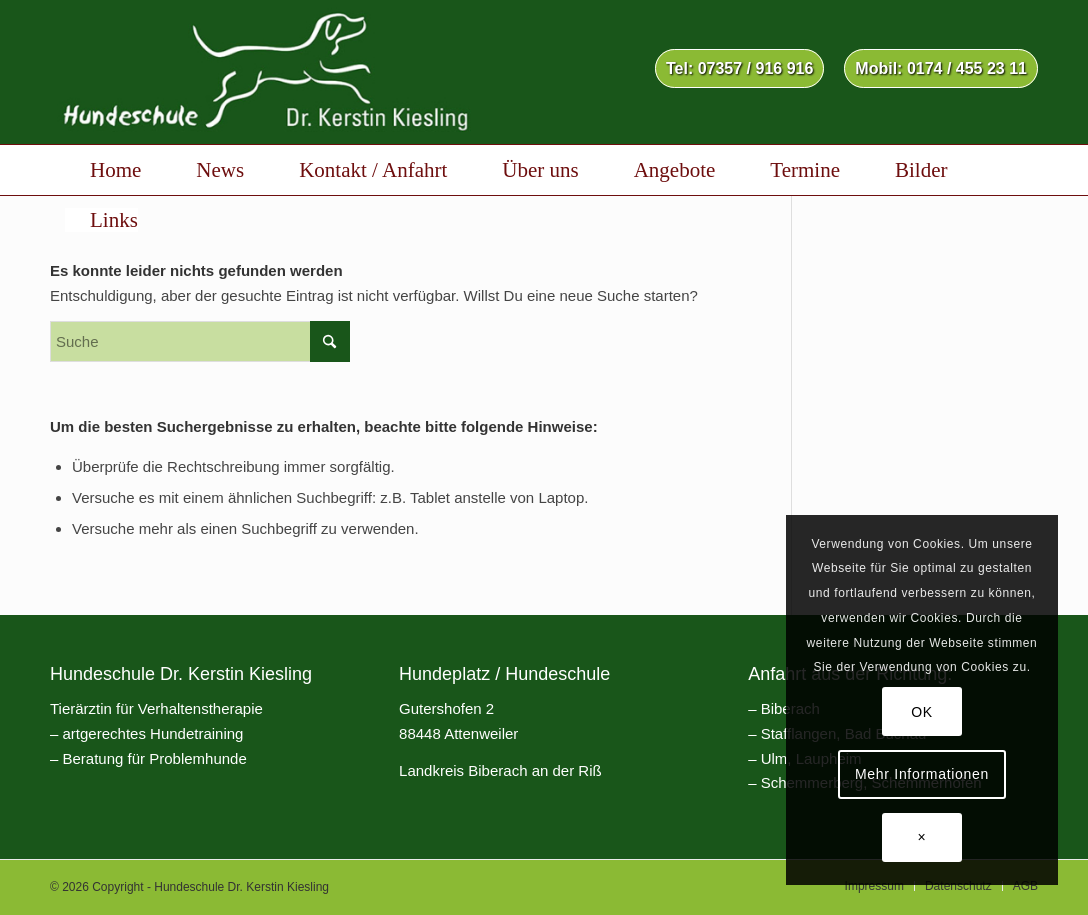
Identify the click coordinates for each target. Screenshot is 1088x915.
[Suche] (200, 341)
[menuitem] (739, 69)
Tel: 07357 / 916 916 (739, 68)
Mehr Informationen (922, 774)
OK (922, 712)
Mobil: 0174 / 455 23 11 (941, 68)
